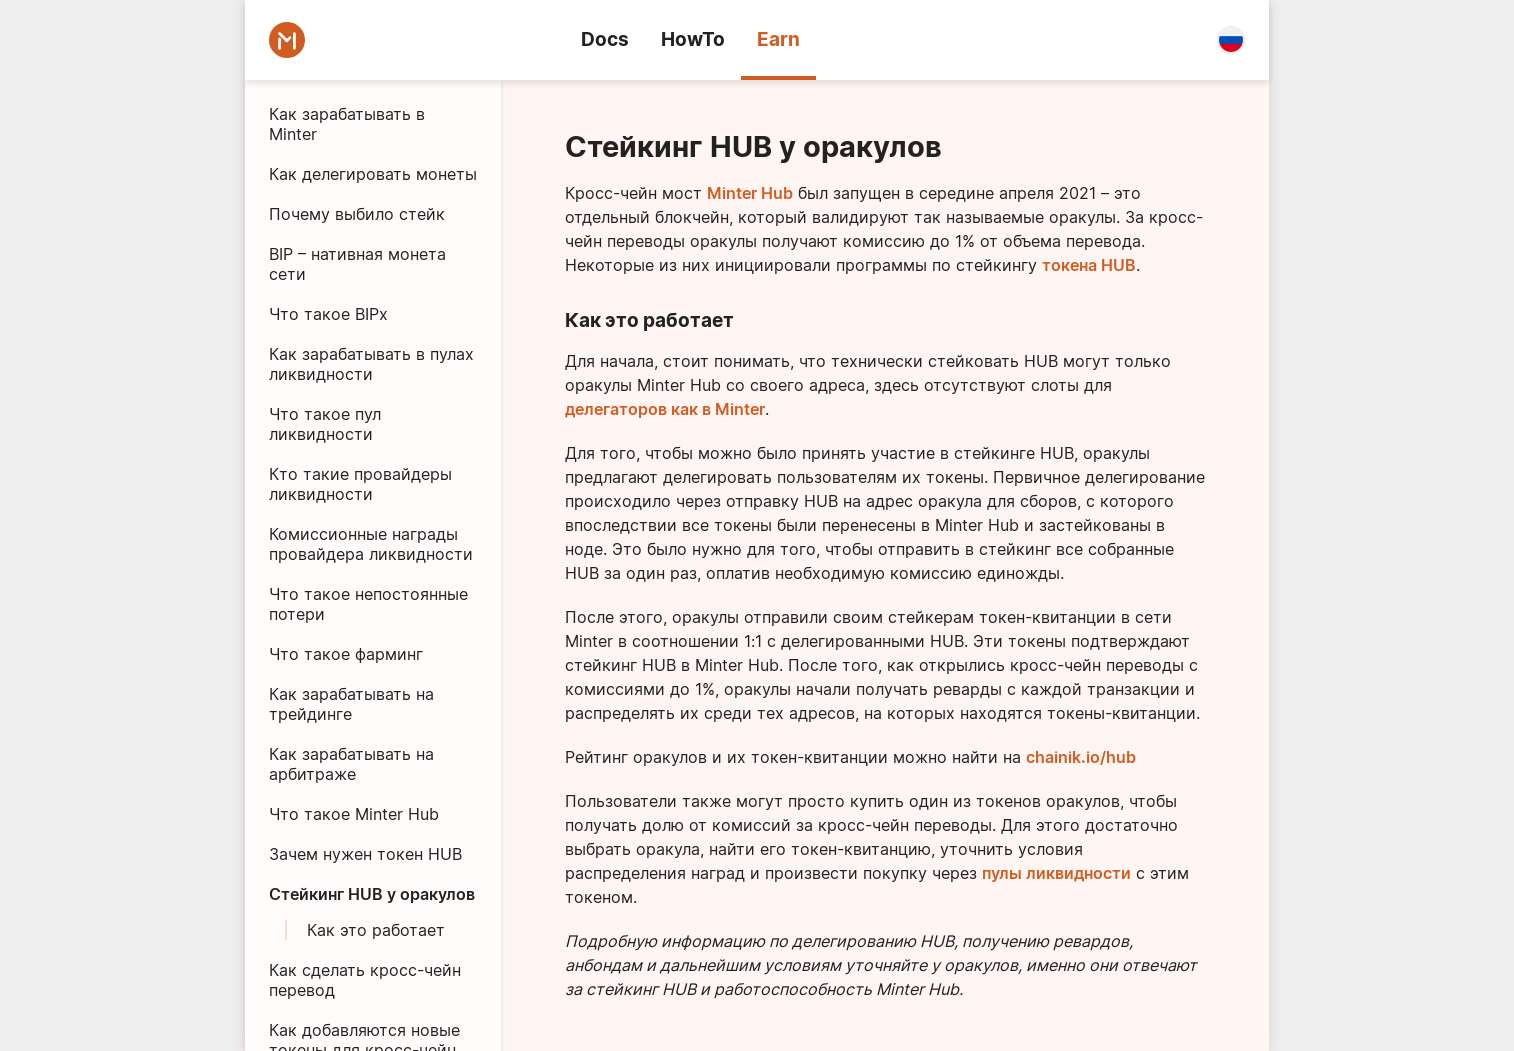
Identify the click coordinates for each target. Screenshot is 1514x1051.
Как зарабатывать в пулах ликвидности (371, 364)
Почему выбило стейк (357, 214)
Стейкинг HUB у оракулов (372, 894)
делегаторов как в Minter (665, 409)
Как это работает (376, 930)
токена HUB (1089, 265)
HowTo (693, 39)
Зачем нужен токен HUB (365, 854)
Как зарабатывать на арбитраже (351, 764)
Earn (778, 39)
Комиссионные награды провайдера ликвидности (371, 544)
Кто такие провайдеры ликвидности (360, 484)
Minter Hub (750, 193)
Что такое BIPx (328, 314)
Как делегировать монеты (373, 174)
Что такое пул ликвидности (325, 424)
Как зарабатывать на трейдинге (351, 704)
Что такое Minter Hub (354, 814)
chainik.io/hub (1081, 757)
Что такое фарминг (346, 654)
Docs (605, 39)
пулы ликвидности (1056, 873)
